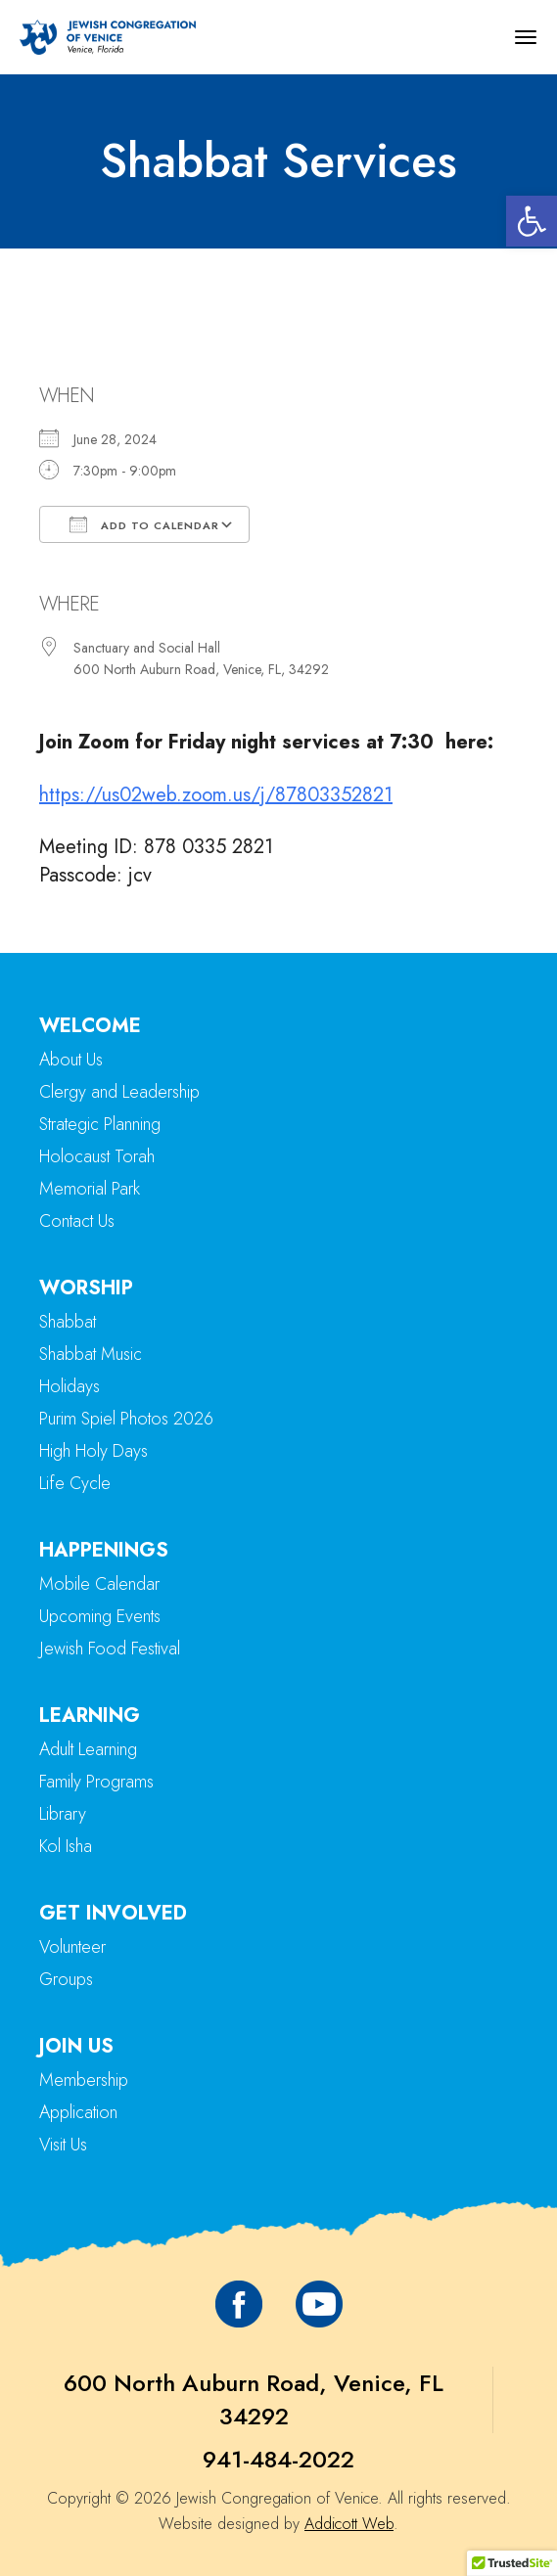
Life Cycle (75, 1483)
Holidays (69, 1386)
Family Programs (96, 1781)
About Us (71, 1059)
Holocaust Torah (97, 1156)
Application (78, 2112)
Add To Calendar (144, 524)
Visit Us (63, 2144)
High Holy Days (93, 1451)
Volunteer (72, 1947)
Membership (83, 2080)
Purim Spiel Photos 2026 (126, 1418)
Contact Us (77, 1221)
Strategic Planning (100, 1124)
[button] (531, 221)
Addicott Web (349, 2523)
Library (62, 1814)
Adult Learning (88, 1749)
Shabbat (67, 1321)
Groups (66, 1979)
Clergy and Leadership (119, 1092)
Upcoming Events (100, 1616)
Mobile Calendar (99, 1584)
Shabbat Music (90, 1354)
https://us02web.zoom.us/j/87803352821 (216, 795)
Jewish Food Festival (109, 1648)
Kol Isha (65, 1846)
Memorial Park (89, 1188)
